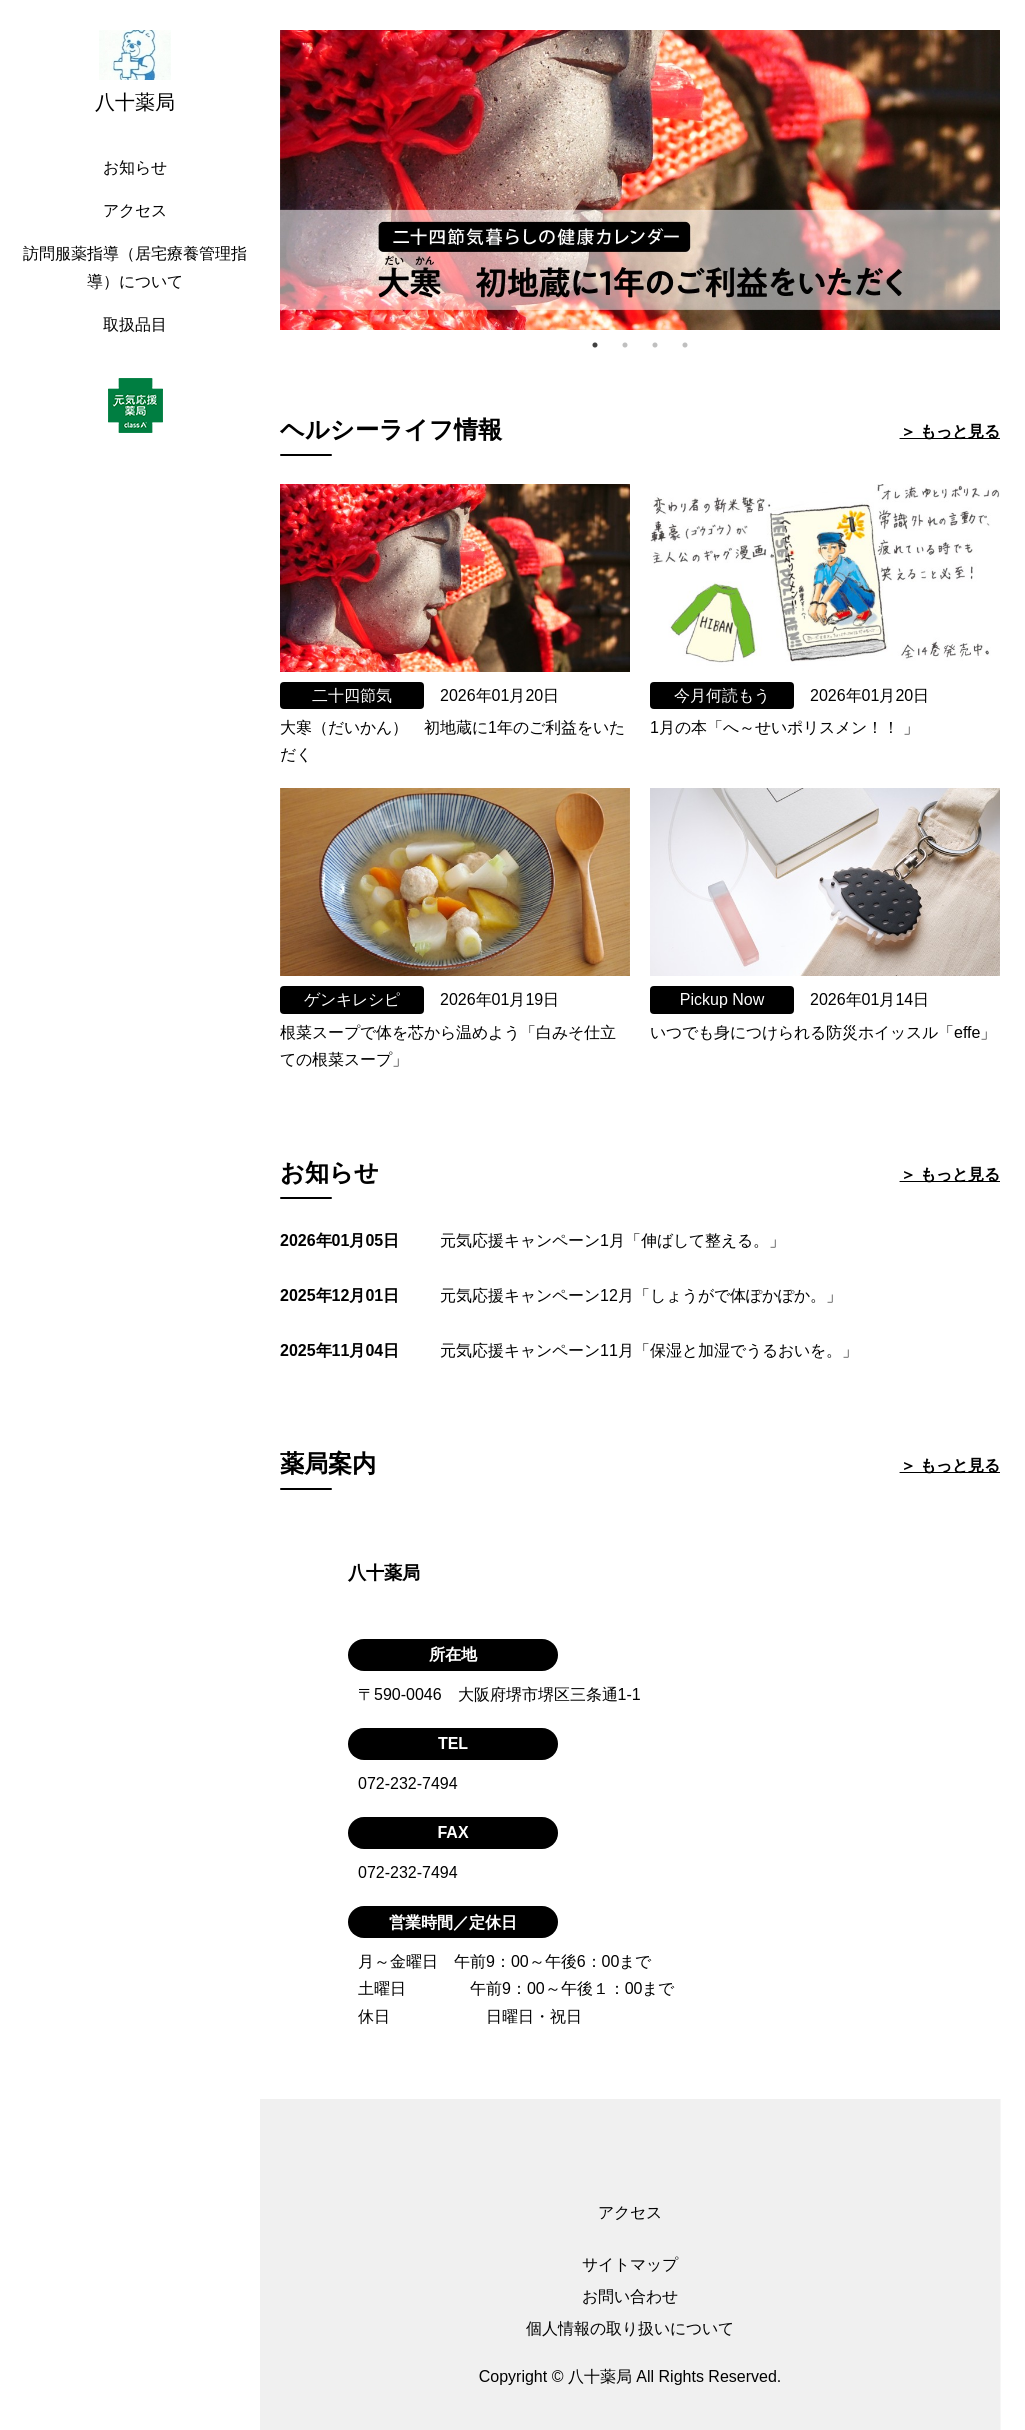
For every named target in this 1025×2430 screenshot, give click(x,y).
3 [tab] (655, 345)
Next (1015, 180)
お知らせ (135, 167)
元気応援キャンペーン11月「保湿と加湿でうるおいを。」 (649, 1350)
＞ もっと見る (950, 431)
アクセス (135, 210)
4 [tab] (685, 345)
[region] (140, 1215)
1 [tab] (595, 345)
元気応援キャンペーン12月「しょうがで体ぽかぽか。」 (641, 1295)
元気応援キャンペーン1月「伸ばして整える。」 (612, 1240)
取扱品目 (135, 324)
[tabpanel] (640, 180)
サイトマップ (630, 2264)
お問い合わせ (630, 2296)
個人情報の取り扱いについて (630, 2328)
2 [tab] (625, 345)
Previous (265, 180)
